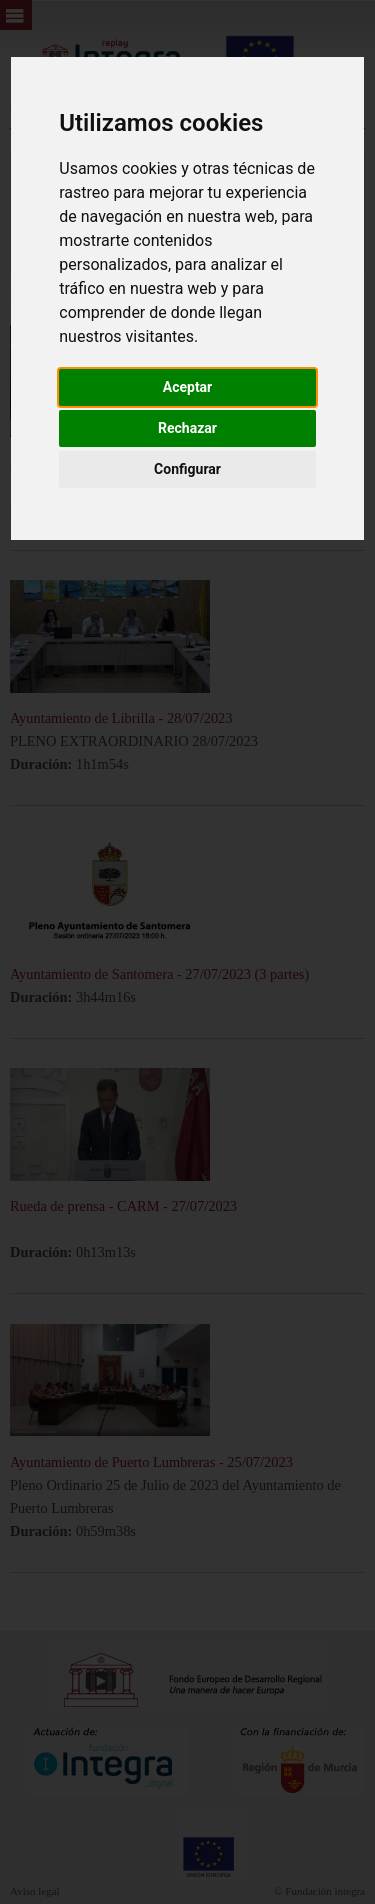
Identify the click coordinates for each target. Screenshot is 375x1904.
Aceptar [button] (188, 387)
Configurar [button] (187, 469)
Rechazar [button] (187, 428)
